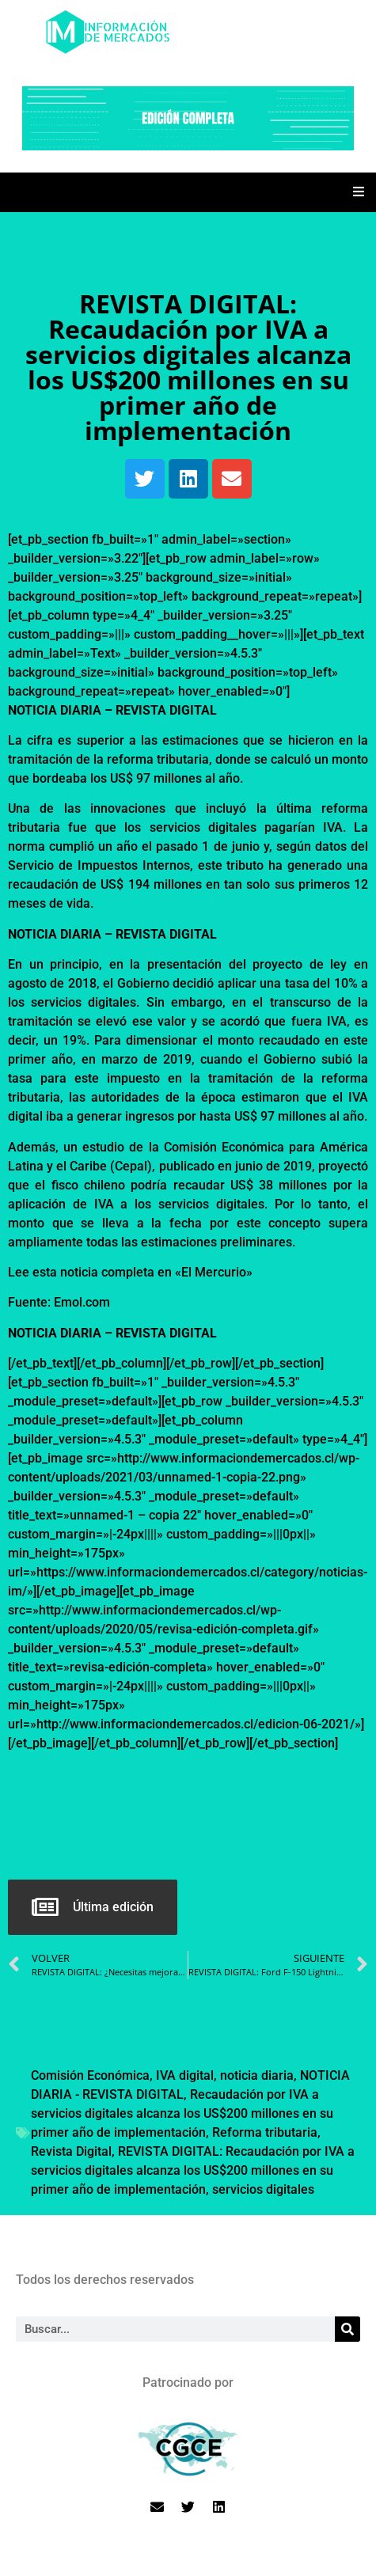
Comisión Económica (90, 2075)
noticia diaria (257, 2075)
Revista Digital (71, 2151)
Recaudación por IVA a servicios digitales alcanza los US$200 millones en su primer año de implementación (182, 2113)
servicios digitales (263, 2189)
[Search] (347, 2329)
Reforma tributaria (264, 2132)
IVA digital (185, 2075)
